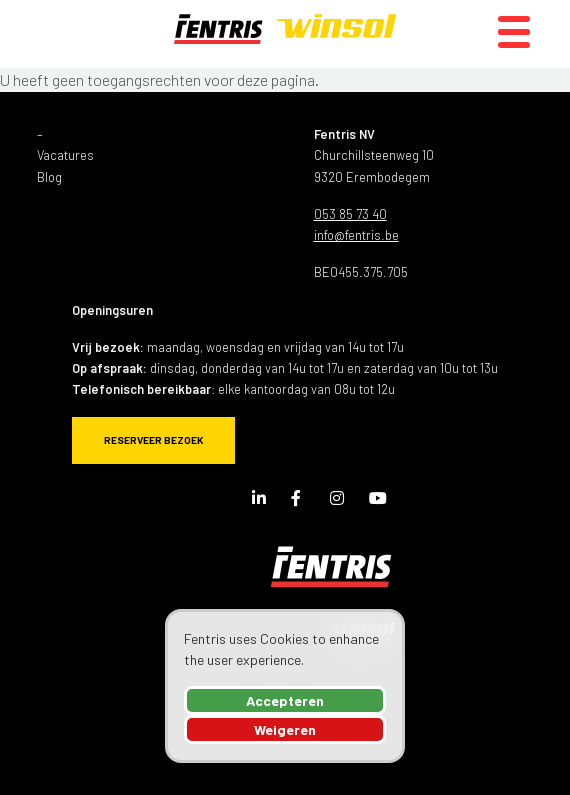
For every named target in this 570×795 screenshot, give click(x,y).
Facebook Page (303, 502)
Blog (49, 177)
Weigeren (285, 729)
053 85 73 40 (350, 214)
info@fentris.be (356, 235)
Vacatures (65, 155)
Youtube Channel (381, 502)
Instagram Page (342, 502)
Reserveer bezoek (153, 440)
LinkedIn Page (264, 502)
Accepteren (285, 700)
